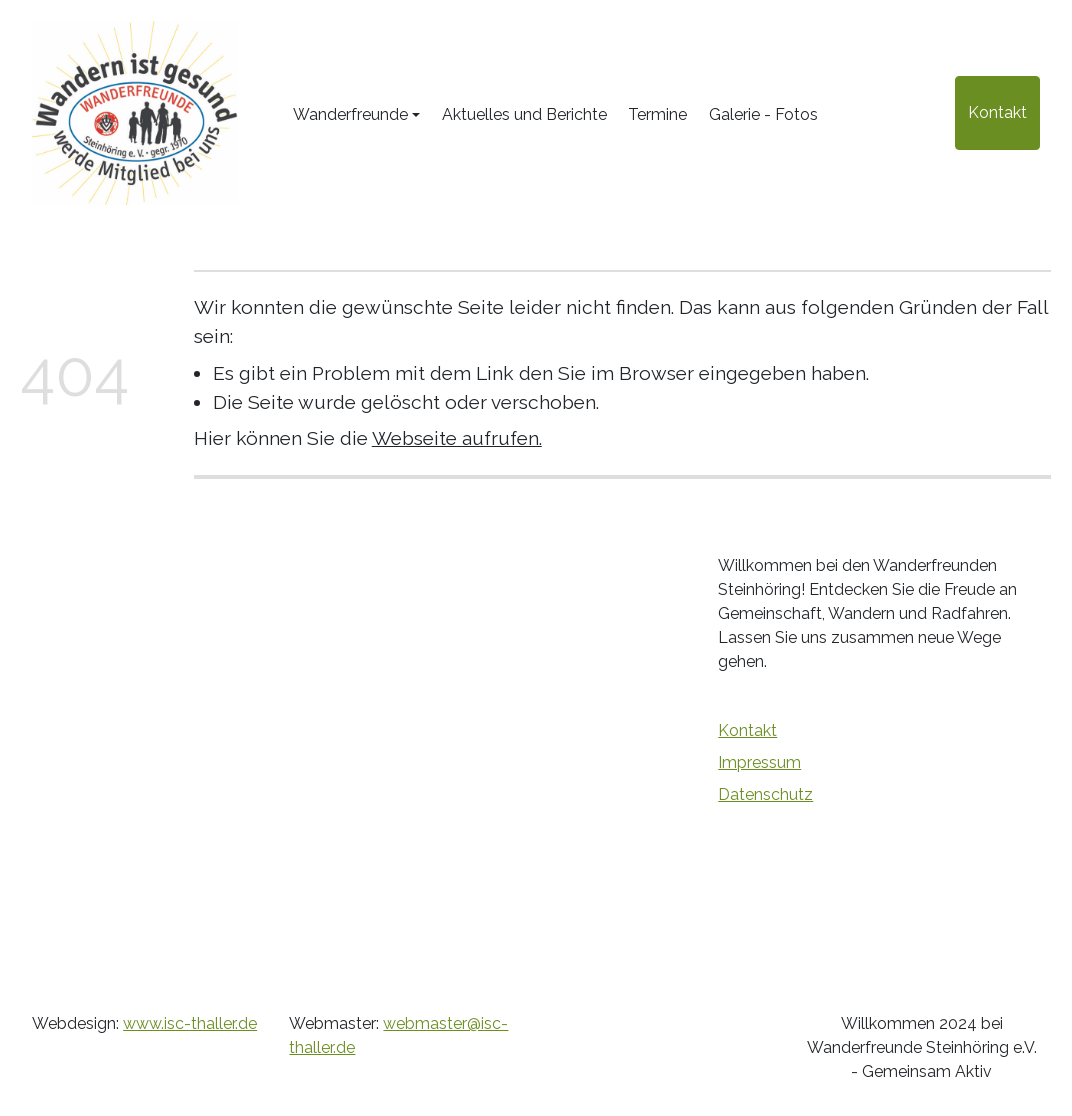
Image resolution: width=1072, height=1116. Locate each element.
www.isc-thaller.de (190, 1023)
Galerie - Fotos (763, 114)
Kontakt (997, 112)
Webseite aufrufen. (457, 438)
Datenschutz (765, 794)
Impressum (759, 762)
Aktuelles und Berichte (524, 114)
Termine (657, 114)
